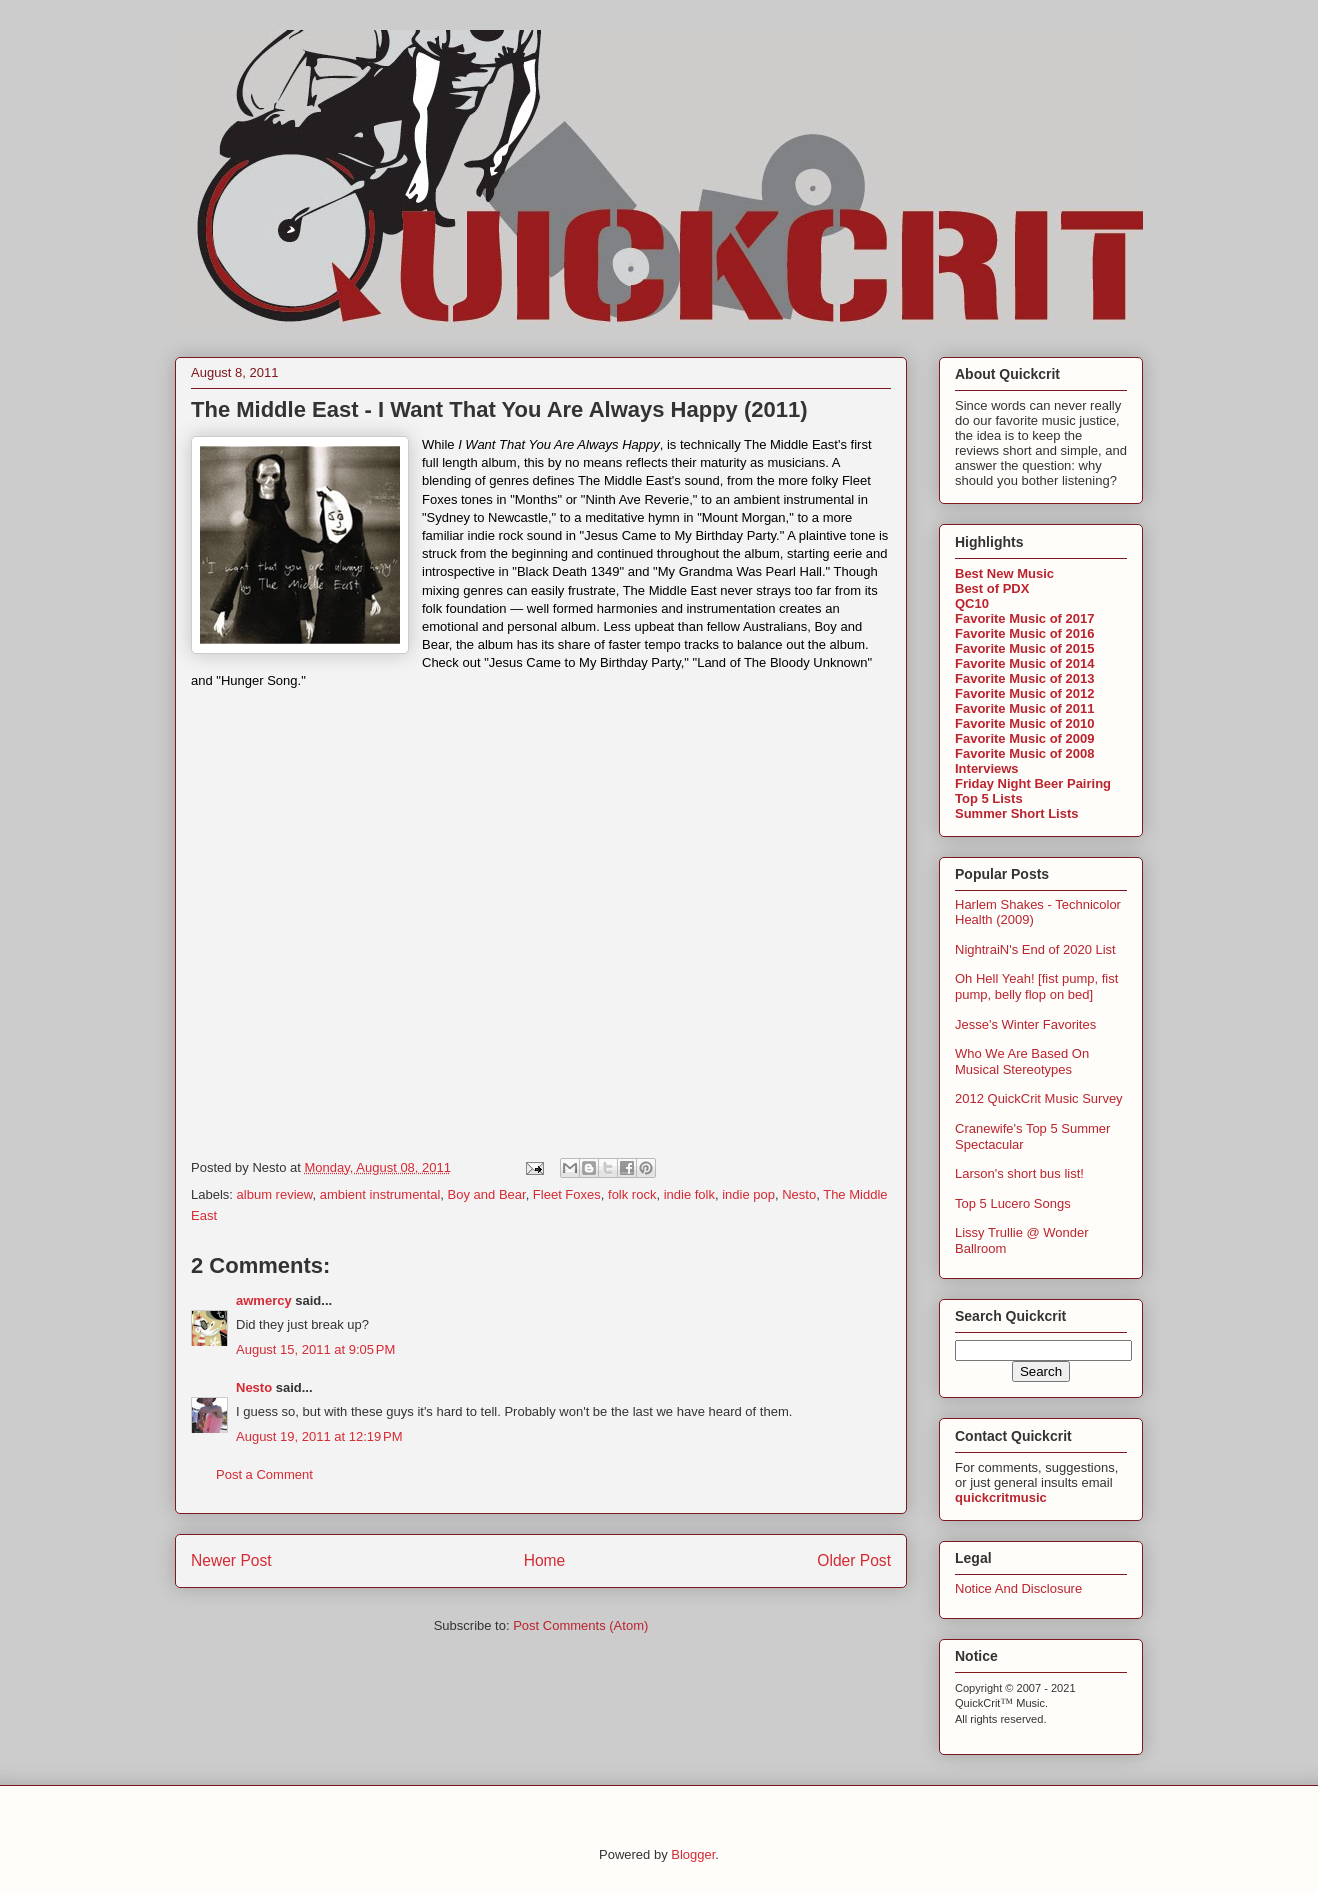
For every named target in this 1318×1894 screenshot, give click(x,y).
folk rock (632, 1194)
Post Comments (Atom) (580, 1625)
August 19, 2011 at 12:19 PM (319, 1436)
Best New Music (1004, 573)
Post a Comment (264, 1474)
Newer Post (231, 1560)
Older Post (854, 1560)
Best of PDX (992, 588)
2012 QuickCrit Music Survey (1039, 1098)
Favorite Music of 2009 (1024, 738)
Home (545, 1560)
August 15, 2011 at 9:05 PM (315, 1349)
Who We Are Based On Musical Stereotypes (1022, 1061)
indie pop (748, 1194)
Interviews (987, 768)
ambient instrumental (380, 1194)
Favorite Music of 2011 (1024, 708)
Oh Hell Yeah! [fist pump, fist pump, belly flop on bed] (1036, 986)
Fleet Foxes (567, 1194)
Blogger (693, 1854)
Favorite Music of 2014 (1024, 663)
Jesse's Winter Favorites (1025, 1024)
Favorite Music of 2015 (1024, 648)
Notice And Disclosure (1018, 1588)
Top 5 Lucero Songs (1013, 1203)
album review (275, 1194)
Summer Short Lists (1017, 813)
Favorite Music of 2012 (1024, 693)
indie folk (689, 1194)
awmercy (264, 1300)
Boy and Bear (487, 1194)
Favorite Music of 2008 (1024, 753)
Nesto (799, 1194)
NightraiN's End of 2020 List (1035, 949)
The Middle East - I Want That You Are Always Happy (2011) (499, 409)
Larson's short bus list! (1019, 1173)
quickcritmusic (1001, 1497)
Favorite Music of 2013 (1024, 678)
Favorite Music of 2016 (1024, 633)
